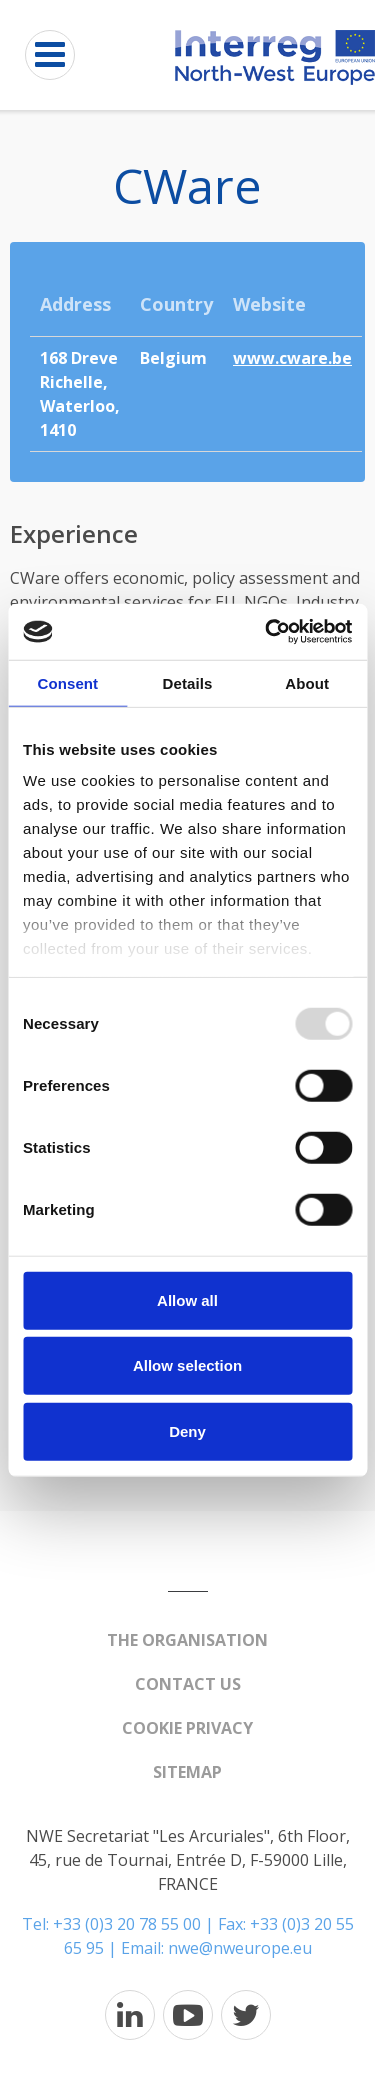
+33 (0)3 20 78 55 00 (127, 1924)
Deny (187, 1430)
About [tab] (307, 682)
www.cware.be (292, 358)
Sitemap (187, 1772)
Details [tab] (188, 682)
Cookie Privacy (187, 1728)
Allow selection (187, 1365)
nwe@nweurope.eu (240, 1948)
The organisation (187, 1640)
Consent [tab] (67, 682)
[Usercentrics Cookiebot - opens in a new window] (267, 632)
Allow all (187, 1299)
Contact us (188, 1684)
